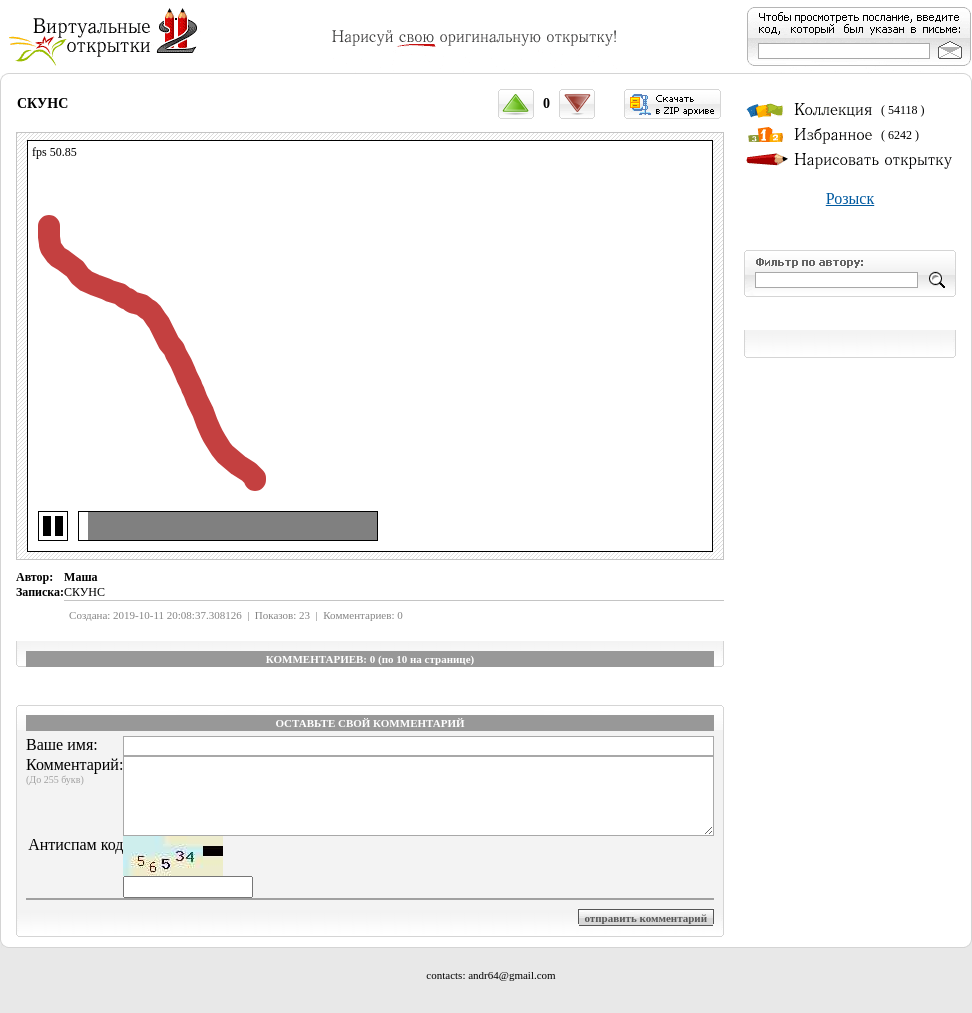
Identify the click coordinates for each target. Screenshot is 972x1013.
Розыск (850, 198)
